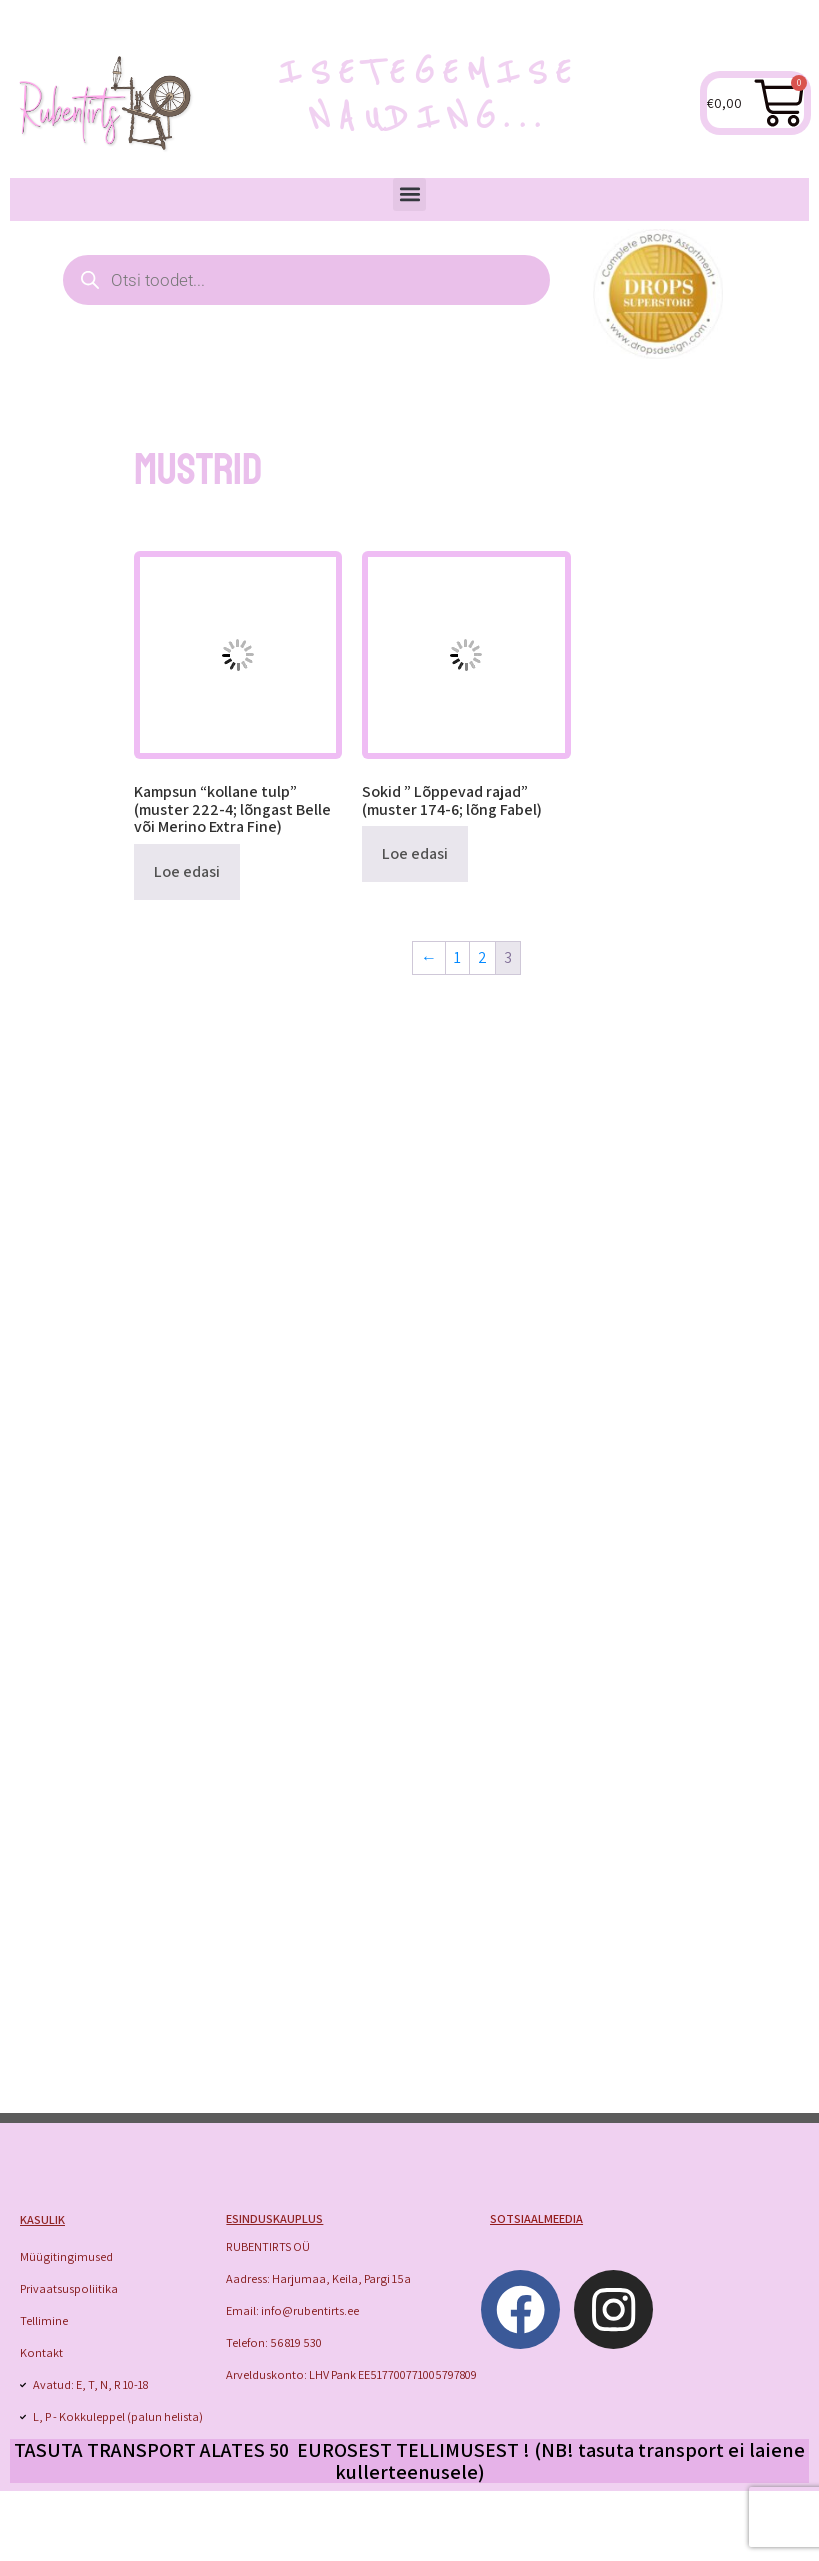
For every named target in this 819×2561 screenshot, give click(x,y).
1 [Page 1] (457, 957)
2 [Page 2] (482, 957)
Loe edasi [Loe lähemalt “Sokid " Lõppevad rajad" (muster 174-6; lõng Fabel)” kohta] (415, 853)
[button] (409, 194)
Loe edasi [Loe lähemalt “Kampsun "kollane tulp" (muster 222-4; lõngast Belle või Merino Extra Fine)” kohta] (187, 871)
